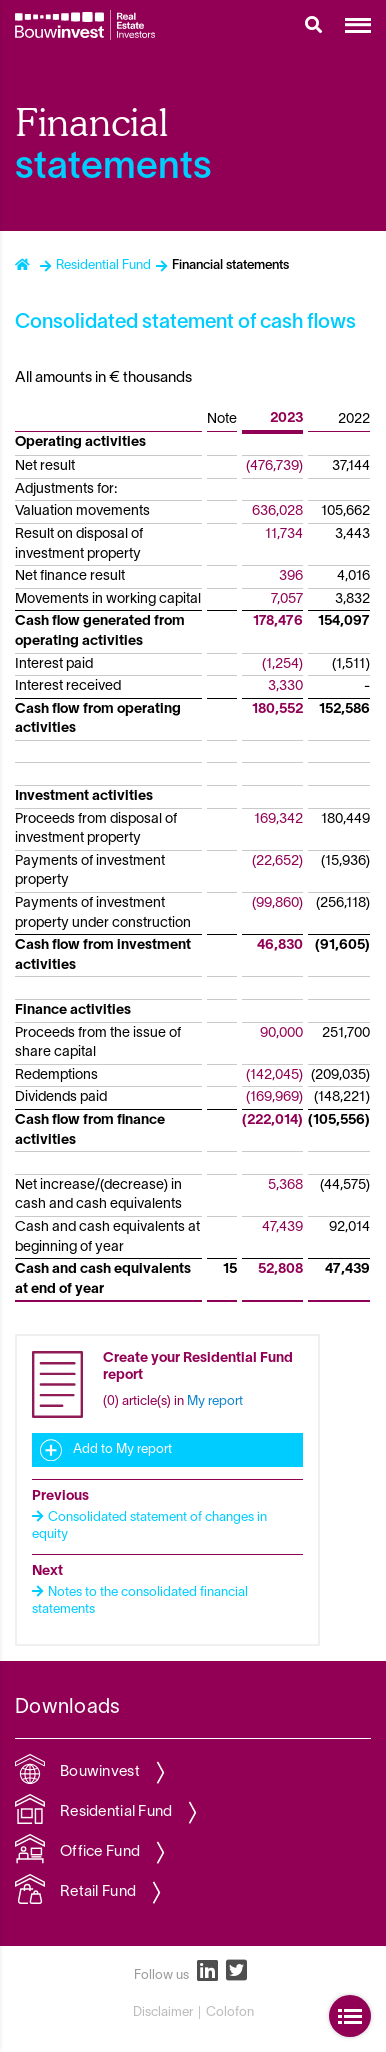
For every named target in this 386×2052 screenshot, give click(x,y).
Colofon (230, 2013)
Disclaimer (163, 2013)
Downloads (68, 1708)
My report (215, 1402)
